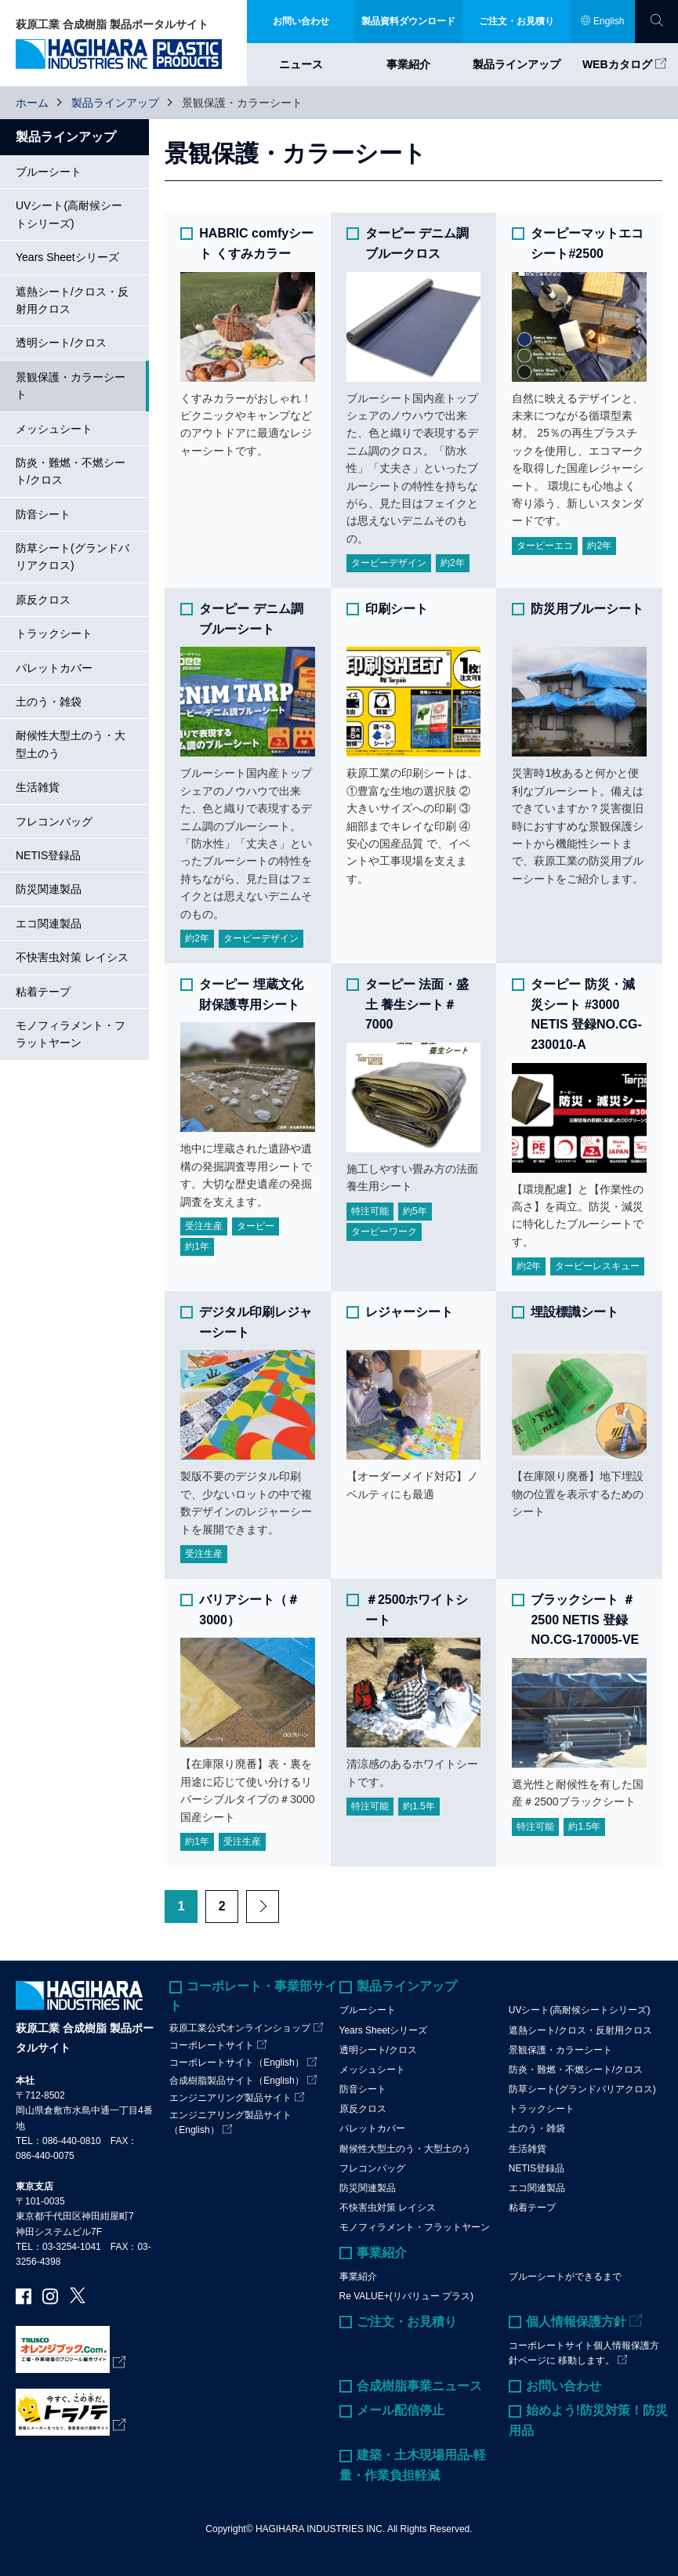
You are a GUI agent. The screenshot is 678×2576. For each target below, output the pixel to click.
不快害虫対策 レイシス (72, 957)
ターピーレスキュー (597, 1266)
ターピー (255, 1226)
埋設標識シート (574, 1312)
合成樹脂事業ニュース (419, 2386)
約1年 (197, 1246)
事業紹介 (408, 64)
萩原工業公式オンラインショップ (239, 2028)
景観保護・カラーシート (70, 386)
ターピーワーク (384, 1231)
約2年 (453, 562)
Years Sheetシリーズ (67, 257)
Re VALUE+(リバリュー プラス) (406, 2296)
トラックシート (54, 633)
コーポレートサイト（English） (236, 2062)
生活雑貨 (38, 787)
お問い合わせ (563, 2386)
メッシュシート (54, 429)
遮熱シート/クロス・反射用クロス (72, 300)
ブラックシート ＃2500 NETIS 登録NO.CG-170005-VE (585, 1619)
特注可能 (370, 1211)
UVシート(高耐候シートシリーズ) (69, 214)
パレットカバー (54, 668)
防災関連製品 (49, 889)
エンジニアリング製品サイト (230, 2097)
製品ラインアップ (516, 64)
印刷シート (396, 608)
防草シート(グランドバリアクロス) (72, 556)
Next (262, 1906)
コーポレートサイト (211, 2045)
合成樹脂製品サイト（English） (236, 2080)
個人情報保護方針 (576, 2321)
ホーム (32, 102)
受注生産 (204, 1226)
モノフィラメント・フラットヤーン (70, 1034)
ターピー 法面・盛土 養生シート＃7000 (417, 1004)
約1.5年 (419, 1806)
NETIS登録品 (48, 855)
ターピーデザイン (388, 562)
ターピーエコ (545, 545)
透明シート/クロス (61, 342)
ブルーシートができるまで (565, 2276)
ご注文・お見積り (407, 2321)
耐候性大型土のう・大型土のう (70, 744)
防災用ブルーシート (587, 608)
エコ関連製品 (49, 923)
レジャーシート (409, 1312)
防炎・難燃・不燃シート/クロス (70, 471)
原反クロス (43, 599)
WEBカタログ (617, 64)
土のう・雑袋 (49, 701)
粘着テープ (43, 991)
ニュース (301, 64)
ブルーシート (49, 171)
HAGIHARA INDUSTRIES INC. (320, 2528)
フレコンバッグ (54, 821)
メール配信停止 (400, 2410)
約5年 (415, 1211)
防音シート (43, 514)
